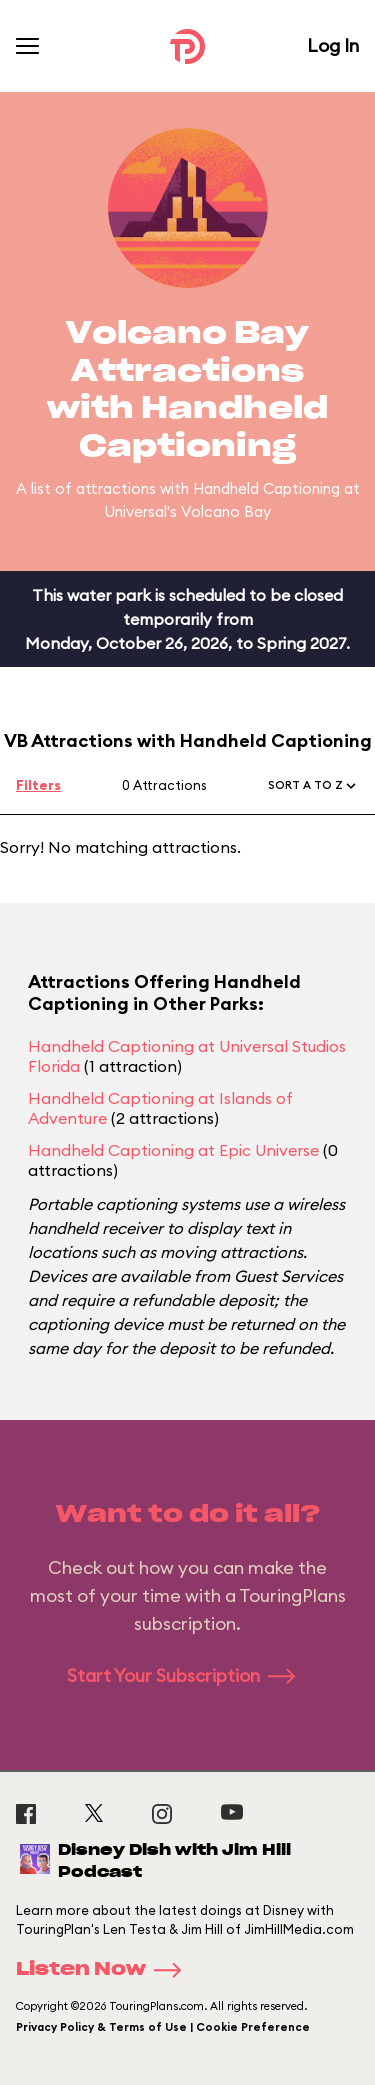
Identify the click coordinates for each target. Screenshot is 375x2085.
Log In (333, 45)
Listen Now (105, 1970)
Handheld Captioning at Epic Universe (173, 1150)
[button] (313, 786)
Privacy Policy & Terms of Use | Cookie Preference (163, 2027)
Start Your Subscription (187, 1675)
